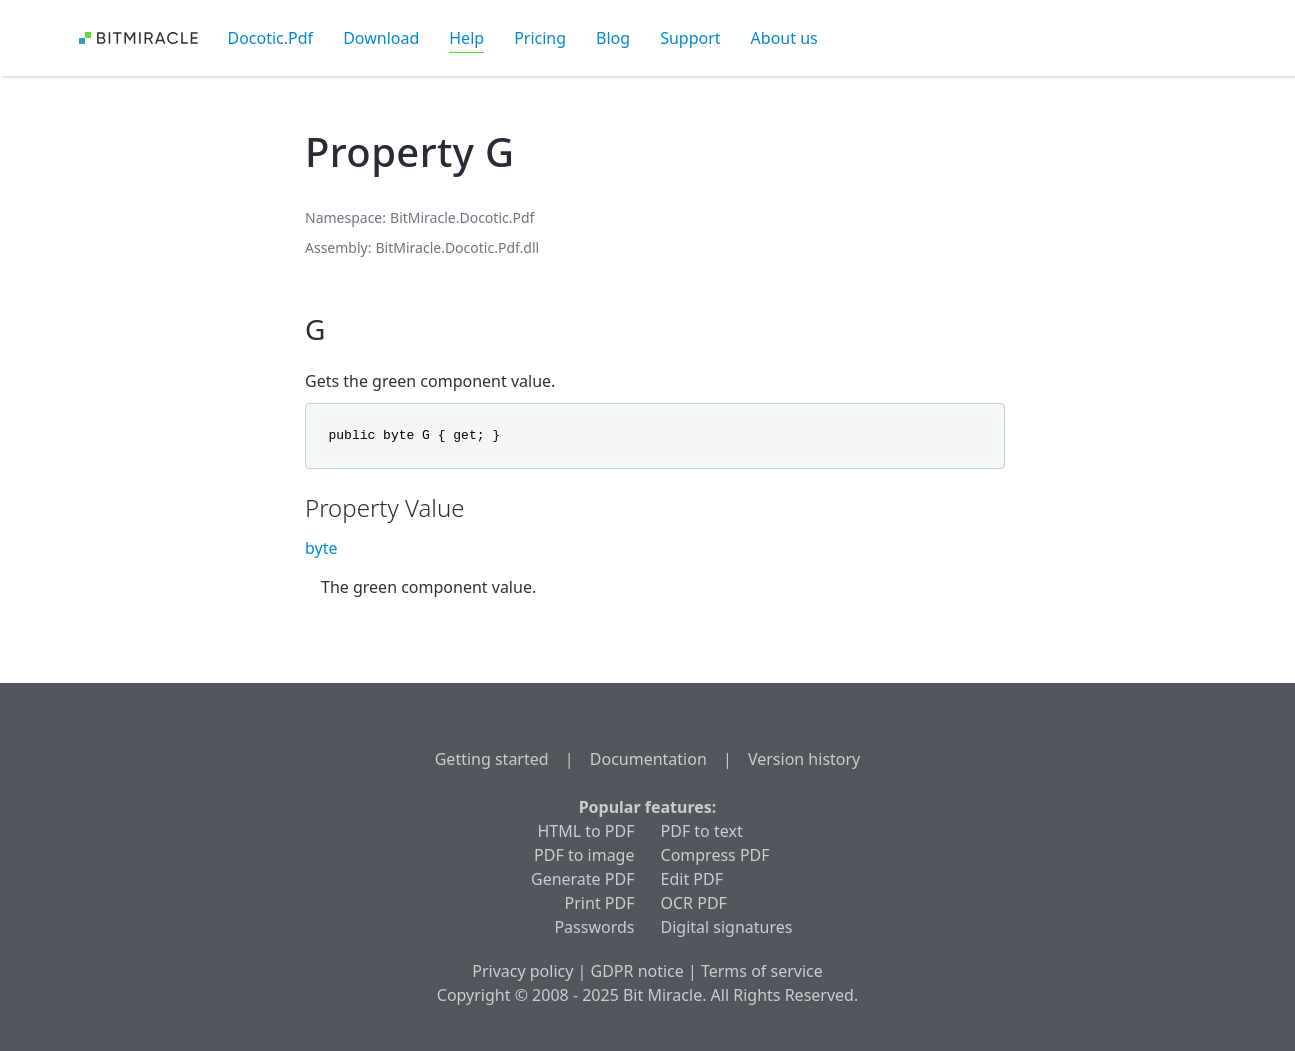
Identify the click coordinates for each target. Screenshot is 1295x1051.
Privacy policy (522, 971)
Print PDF (600, 903)
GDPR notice (637, 971)
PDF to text (702, 831)
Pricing (540, 38)
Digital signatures (727, 927)
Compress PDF (715, 855)
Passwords (594, 927)
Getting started (492, 759)
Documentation (648, 759)
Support (690, 38)
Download (381, 38)
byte (321, 548)
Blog (613, 38)
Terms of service (762, 971)
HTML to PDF (585, 831)
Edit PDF (692, 879)
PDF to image (584, 855)
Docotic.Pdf (271, 38)
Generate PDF (582, 879)
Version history (804, 759)
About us (784, 38)
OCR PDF (694, 903)
